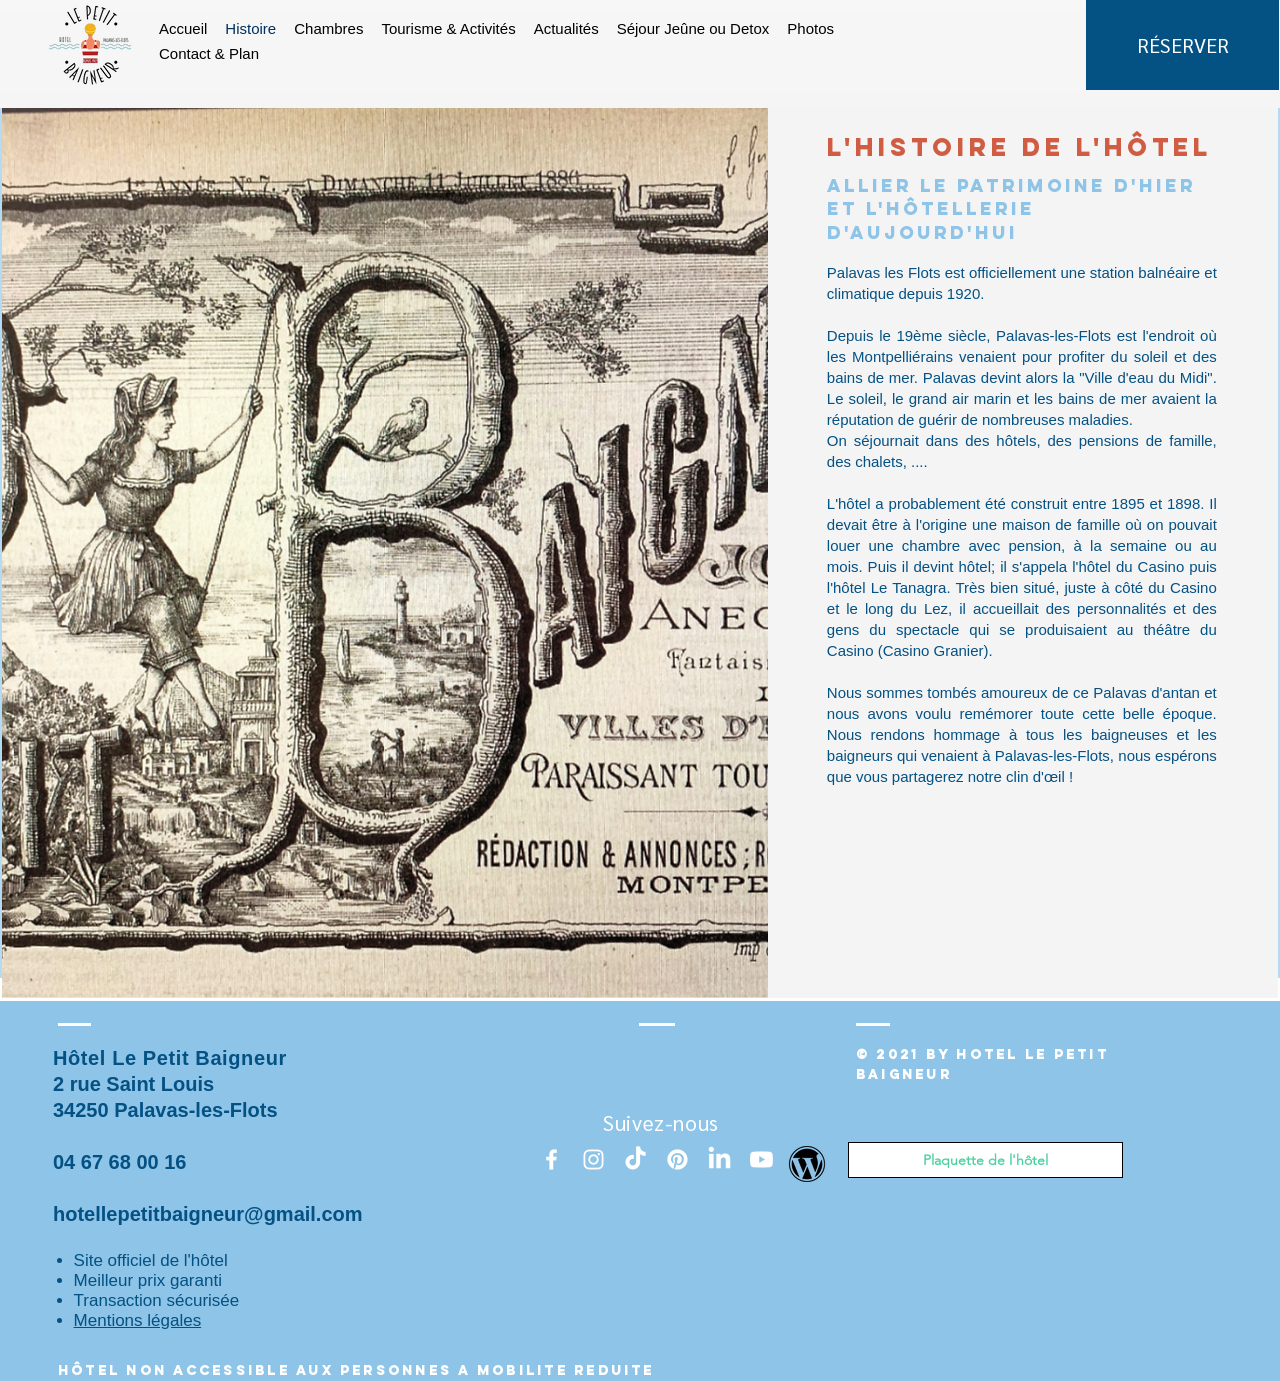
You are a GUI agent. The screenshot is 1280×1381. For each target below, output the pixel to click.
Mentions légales (138, 1320)
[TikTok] (635, 1159)
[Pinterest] (677, 1159)
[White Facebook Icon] (551, 1159)
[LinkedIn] (719, 1159)
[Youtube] (761, 1159)
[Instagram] (593, 1159)
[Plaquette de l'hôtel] (985, 1160)
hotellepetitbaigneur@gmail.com (208, 1214)
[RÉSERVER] (1182, 45)
